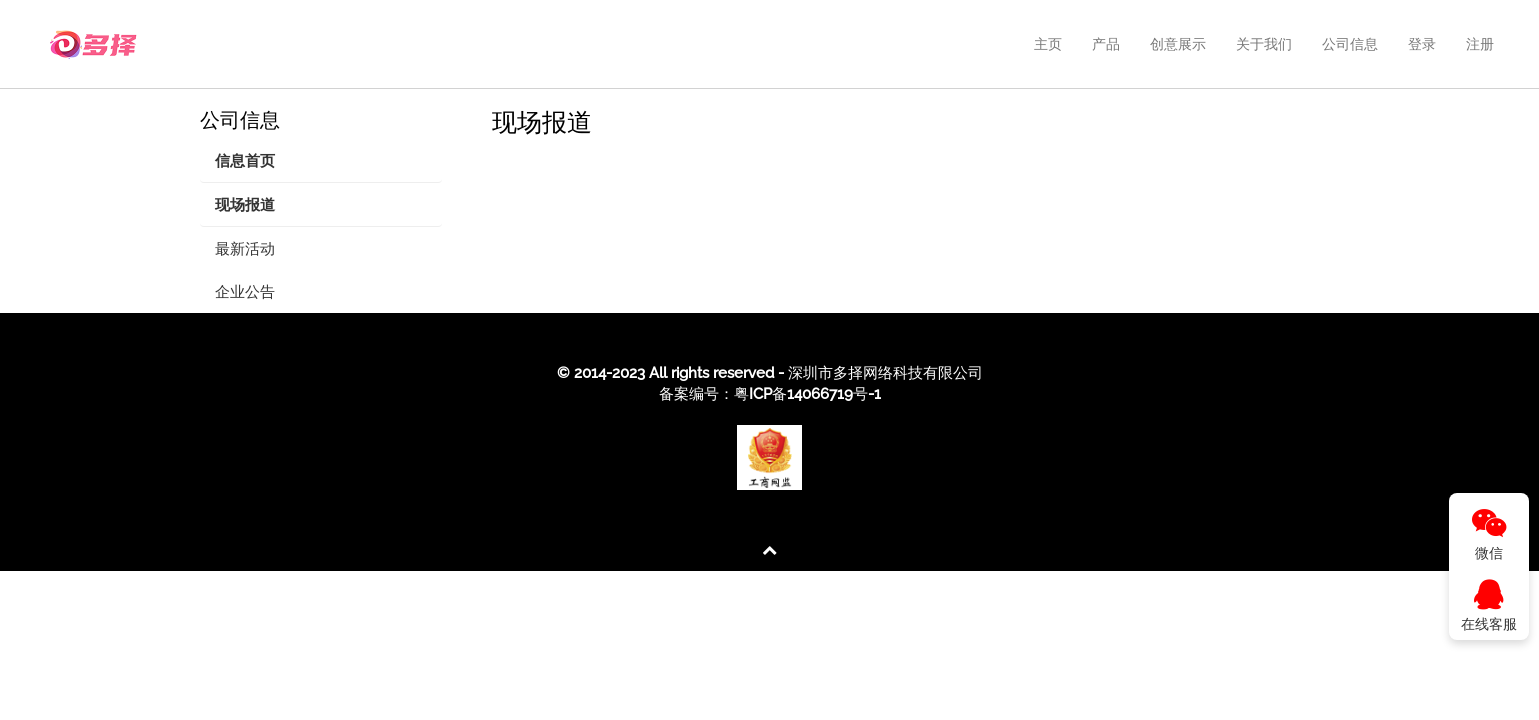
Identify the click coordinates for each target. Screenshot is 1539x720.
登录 (1422, 44)
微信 (1489, 534)
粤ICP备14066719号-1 (807, 394)
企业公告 (245, 292)
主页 (1048, 44)
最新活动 (245, 249)
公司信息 (1350, 44)
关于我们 (1264, 44)
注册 (1480, 44)
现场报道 (245, 205)
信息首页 (245, 161)
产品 (1106, 44)
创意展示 (1178, 44)
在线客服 (1489, 605)
